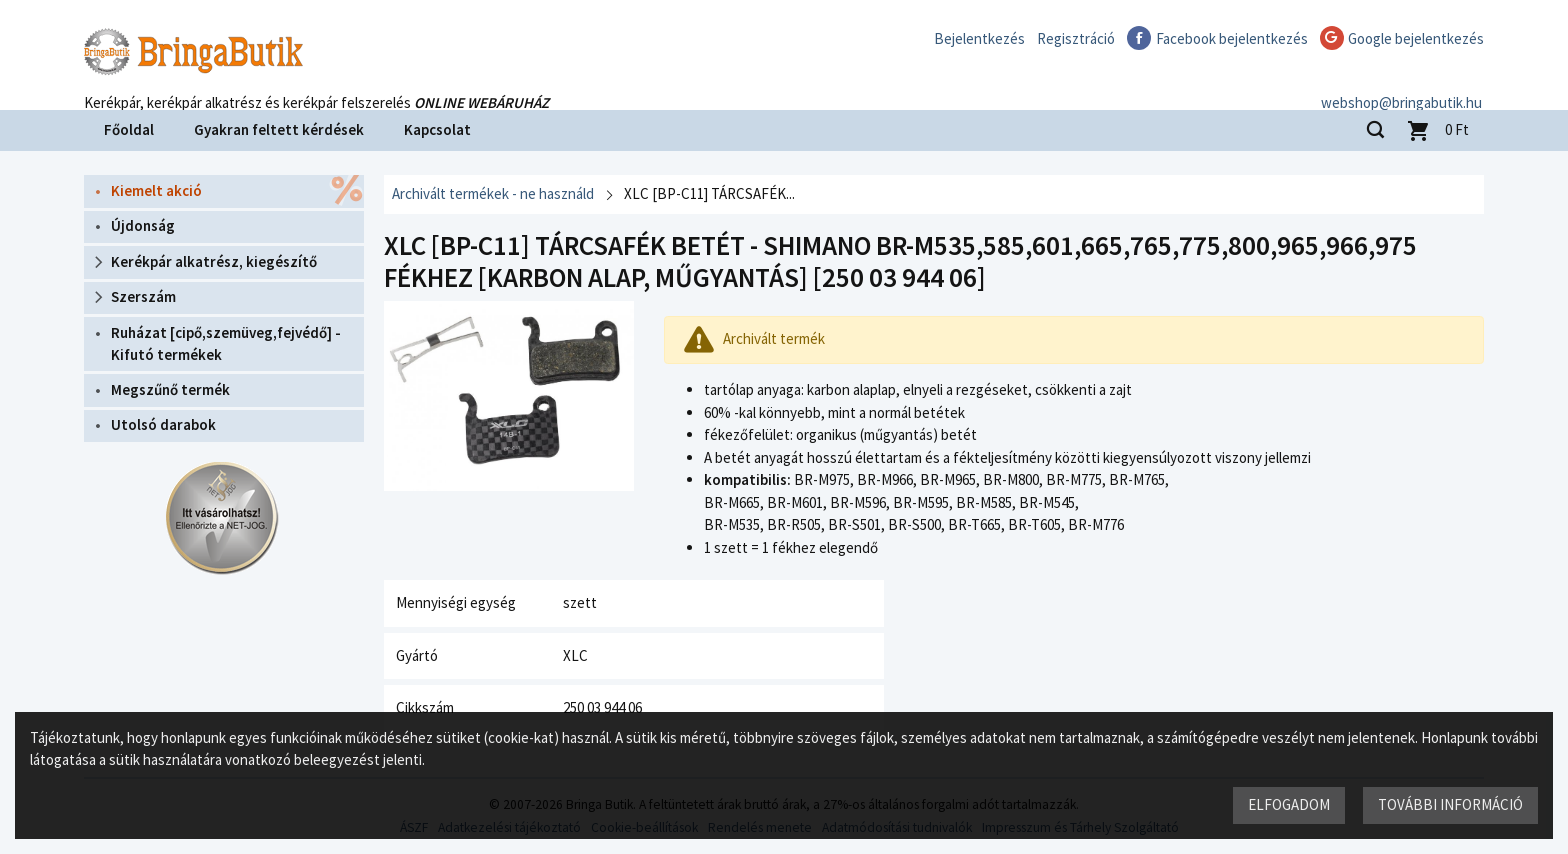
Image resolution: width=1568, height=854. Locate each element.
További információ (1450, 804)
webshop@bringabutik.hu (1403, 83)
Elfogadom (1289, 804)
